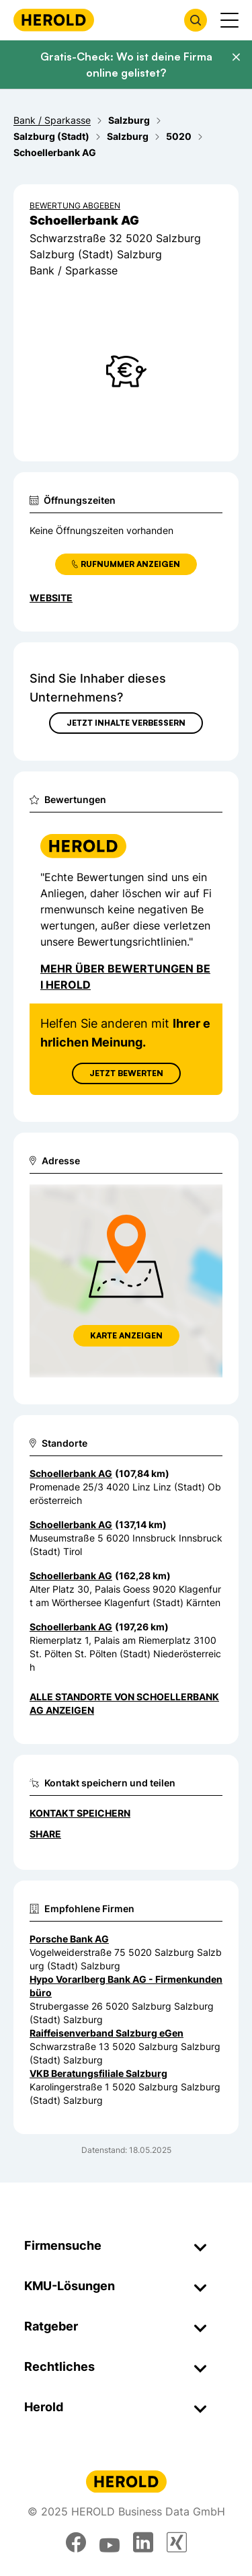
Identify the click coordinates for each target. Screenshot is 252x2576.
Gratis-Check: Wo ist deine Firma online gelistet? (126, 64)
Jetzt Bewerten (126, 1073)
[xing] (177, 2542)
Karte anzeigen (126, 1335)
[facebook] (76, 2542)
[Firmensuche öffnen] (195, 20)
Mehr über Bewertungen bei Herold (125, 976)
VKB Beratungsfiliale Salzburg (98, 2073)
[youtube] (109, 2542)
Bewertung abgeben (75, 205)
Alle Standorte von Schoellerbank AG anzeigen (124, 1703)
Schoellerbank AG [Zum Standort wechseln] (71, 1473)
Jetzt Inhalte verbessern (126, 723)
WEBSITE (51, 597)
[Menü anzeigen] (229, 20)
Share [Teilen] (45, 1834)
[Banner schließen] (236, 57)
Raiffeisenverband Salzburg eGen (106, 2033)
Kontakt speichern (80, 1813)
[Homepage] (53, 20)
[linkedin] (143, 2542)
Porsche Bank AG (69, 1938)
